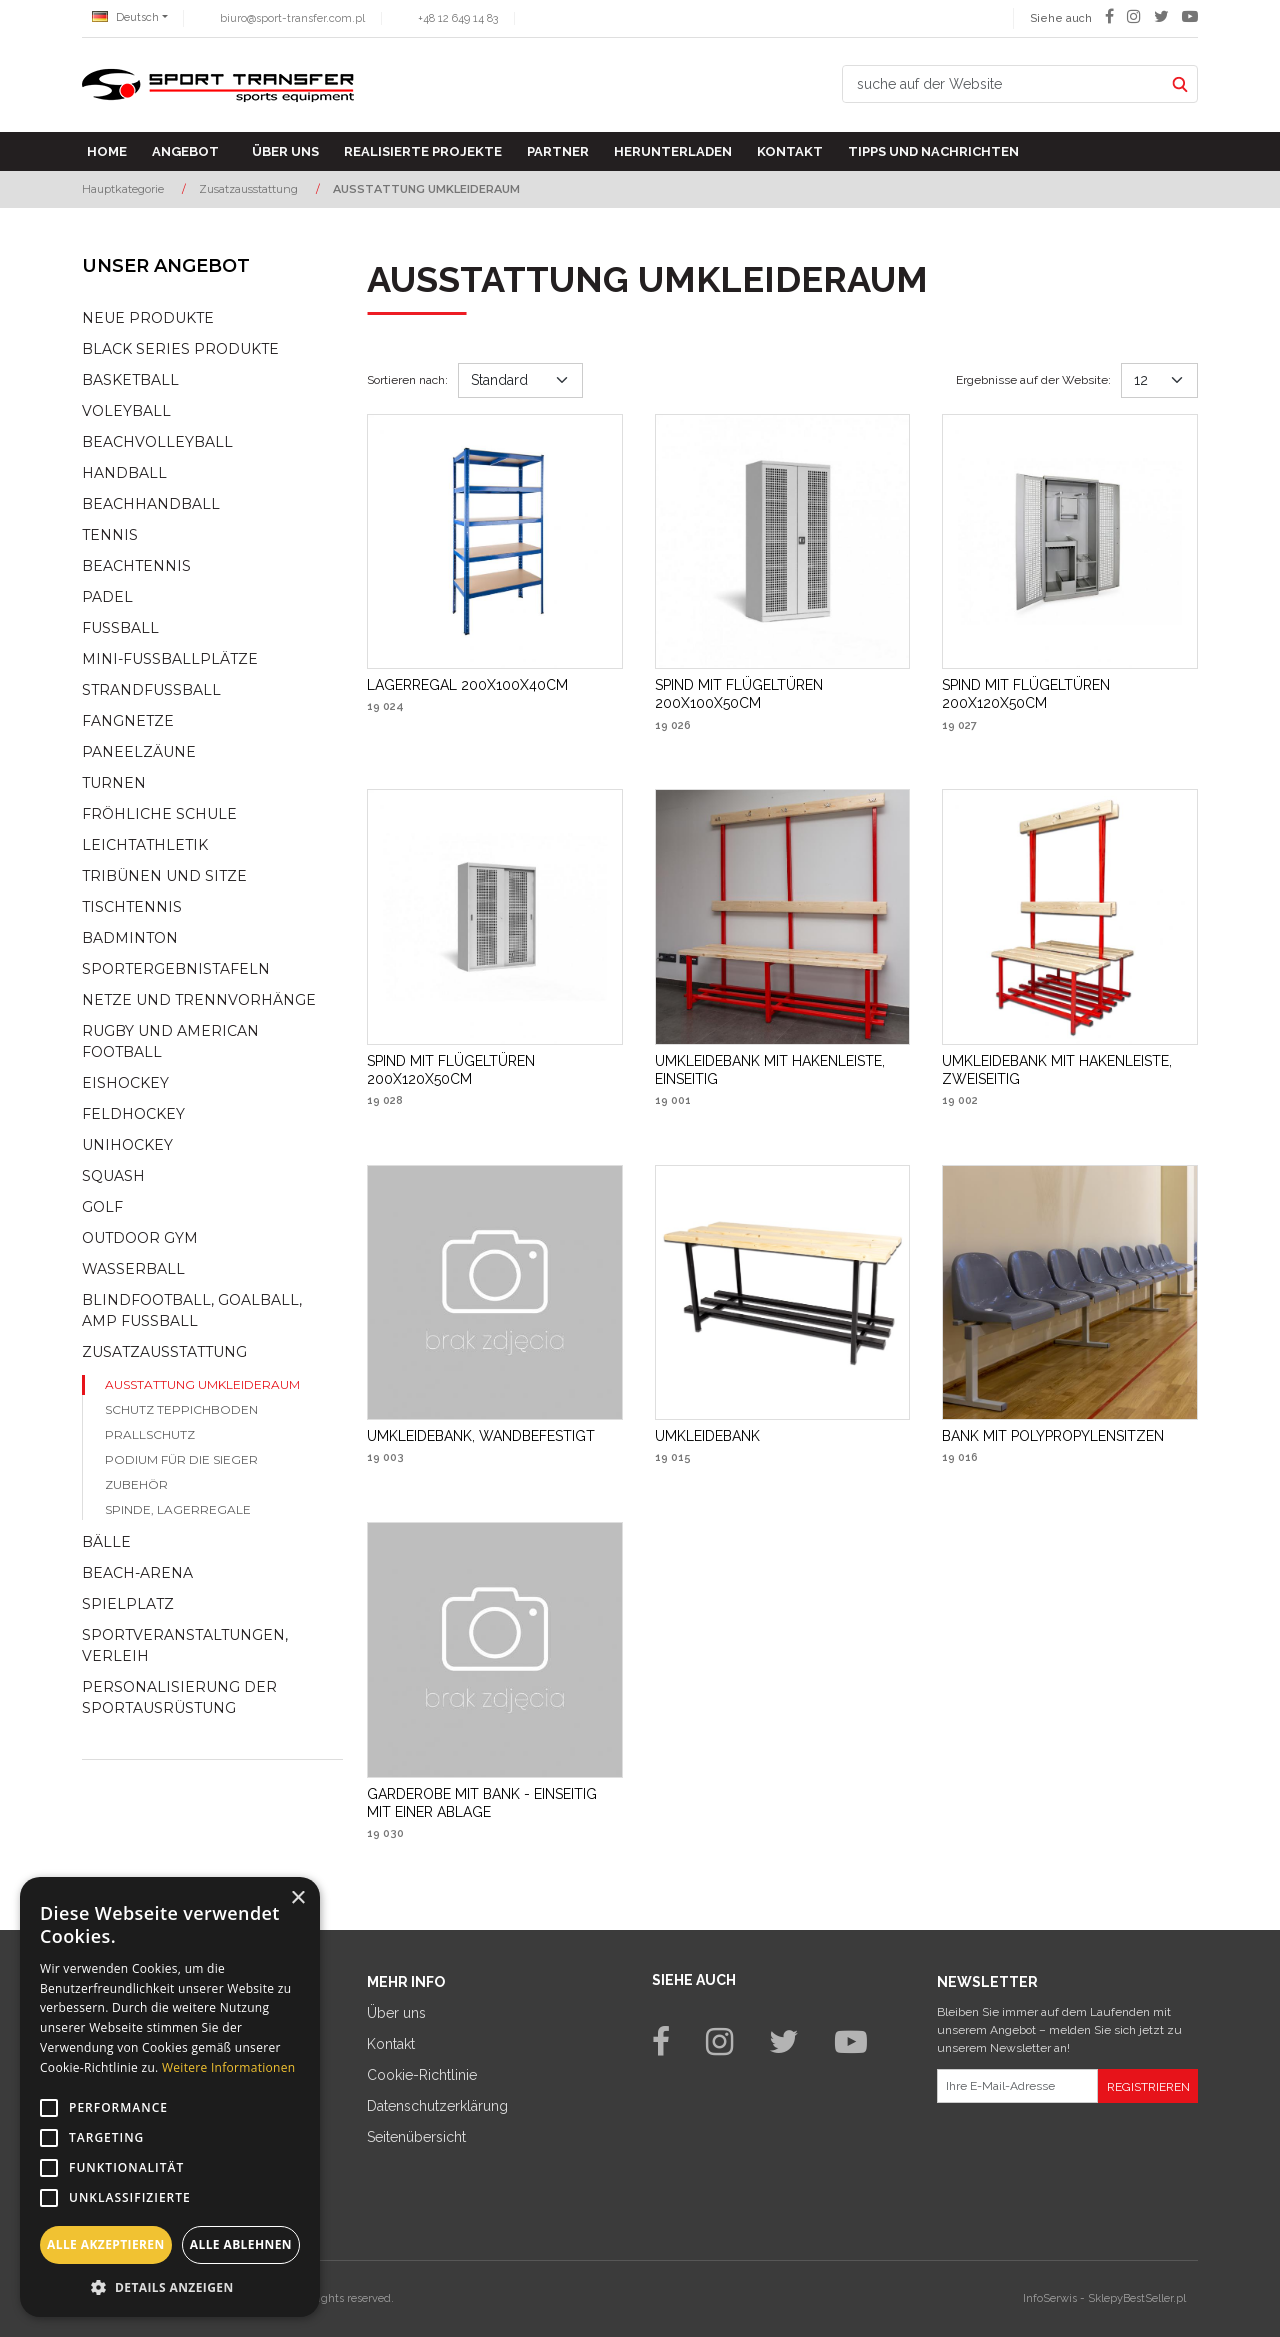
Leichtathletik (145, 845)
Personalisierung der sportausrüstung (179, 1697)
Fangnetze (128, 721)
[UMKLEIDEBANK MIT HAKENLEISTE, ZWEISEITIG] (1070, 1070)
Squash (113, 1176)
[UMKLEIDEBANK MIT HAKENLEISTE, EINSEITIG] (783, 1070)
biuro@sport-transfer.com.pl (292, 18)
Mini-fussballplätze (170, 659)
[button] (170, 2287)
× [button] (297, 1898)
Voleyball (126, 411)
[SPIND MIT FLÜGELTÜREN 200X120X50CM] (1070, 694)
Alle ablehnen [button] (241, 2244)
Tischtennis (132, 907)
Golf (102, 1207)
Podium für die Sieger (181, 1459)
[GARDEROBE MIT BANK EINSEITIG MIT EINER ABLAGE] (495, 1803)
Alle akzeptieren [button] (106, 2244)
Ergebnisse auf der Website (1033, 380)
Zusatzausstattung (164, 1352)
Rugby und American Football (170, 1041)
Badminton (130, 938)
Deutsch (125, 17)
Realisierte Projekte (423, 151)
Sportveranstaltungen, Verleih (185, 1645)
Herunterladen (673, 151)
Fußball (120, 628)
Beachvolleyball (157, 442)
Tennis (110, 535)
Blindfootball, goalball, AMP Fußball (192, 1310)
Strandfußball (151, 690)
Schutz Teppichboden (181, 1409)
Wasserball (133, 1269)
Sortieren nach (407, 380)
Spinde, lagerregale (178, 1509)
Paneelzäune (139, 752)
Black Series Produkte (180, 349)
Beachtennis (136, 566)
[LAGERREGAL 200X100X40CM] (467, 685)
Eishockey (125, 1083)
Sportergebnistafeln (176, 969)
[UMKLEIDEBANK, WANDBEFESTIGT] (481, 1436)
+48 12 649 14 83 (458, 18)
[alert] (170, 2097)
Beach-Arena (137, 1573)
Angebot (185, 151)
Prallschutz (150, 1434)
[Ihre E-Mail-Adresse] (1017, 2086)
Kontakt (790, 151)
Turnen (114, 783)
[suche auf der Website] (1003, 84)
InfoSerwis (1050, 2298)
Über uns (285, 151)
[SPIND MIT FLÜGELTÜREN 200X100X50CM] (783, 694)
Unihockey (127, 1145)
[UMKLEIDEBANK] (707, 1436)
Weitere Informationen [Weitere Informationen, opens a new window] (229, 2067)
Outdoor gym (140, 1238)
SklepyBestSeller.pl (1137, 2298)
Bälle (106, 1542)
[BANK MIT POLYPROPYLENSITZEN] (1053, 1436)
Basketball (130, 380)
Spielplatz (128, 1604)
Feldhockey (133, 1114)
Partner (558, 151)
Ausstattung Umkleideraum (202, 1384)
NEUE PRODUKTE (148, 318)
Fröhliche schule (159, 814)
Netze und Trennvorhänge (199, 1000)
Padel (107, 597)
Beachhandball (151, 504)
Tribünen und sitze (164, 876)
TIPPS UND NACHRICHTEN (933, 151)
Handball (124, 473)
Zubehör (136, 1484)
